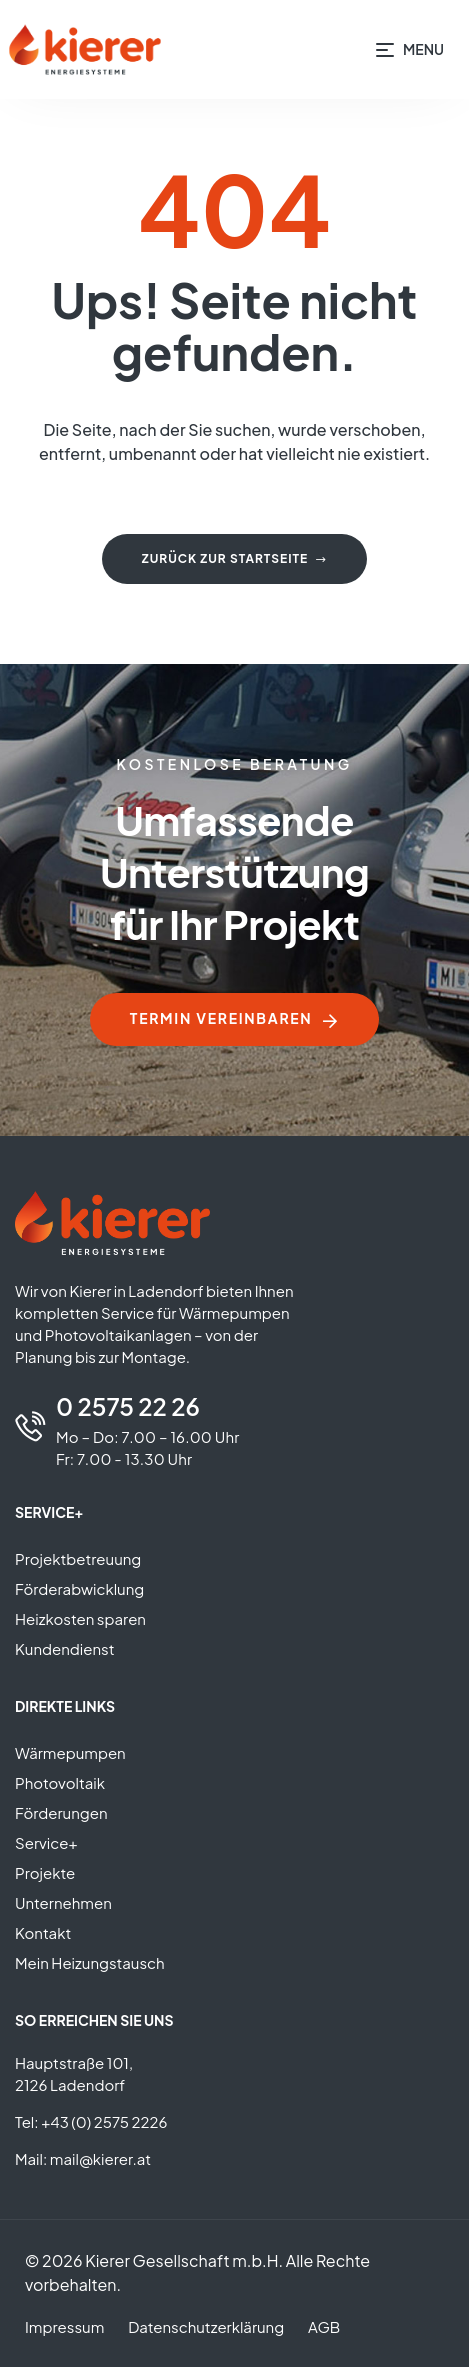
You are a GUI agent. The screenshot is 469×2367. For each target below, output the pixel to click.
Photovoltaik (60, 1782)
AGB (324, 2326)
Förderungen (61, 1812)
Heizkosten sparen (80, 1618)
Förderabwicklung (79, 1588)
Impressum (64, 2326)
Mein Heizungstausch (90, 1962)
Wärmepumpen (70, 1752)
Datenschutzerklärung (206, 2326)
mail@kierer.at (100, 2158)
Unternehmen (63, 1902)
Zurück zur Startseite (234, 558)
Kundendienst (65, 1648)
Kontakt (43, 1932)
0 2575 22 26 (128, 1406)
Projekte (45, 1872)
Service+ (46, 1842)
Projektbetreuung (78, 1558)
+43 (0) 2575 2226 (104, 2121)
